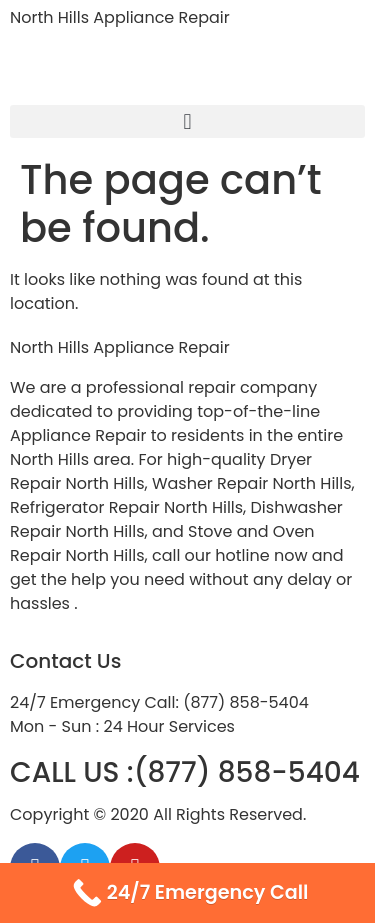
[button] (187, 121)
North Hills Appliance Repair (120, 17)
